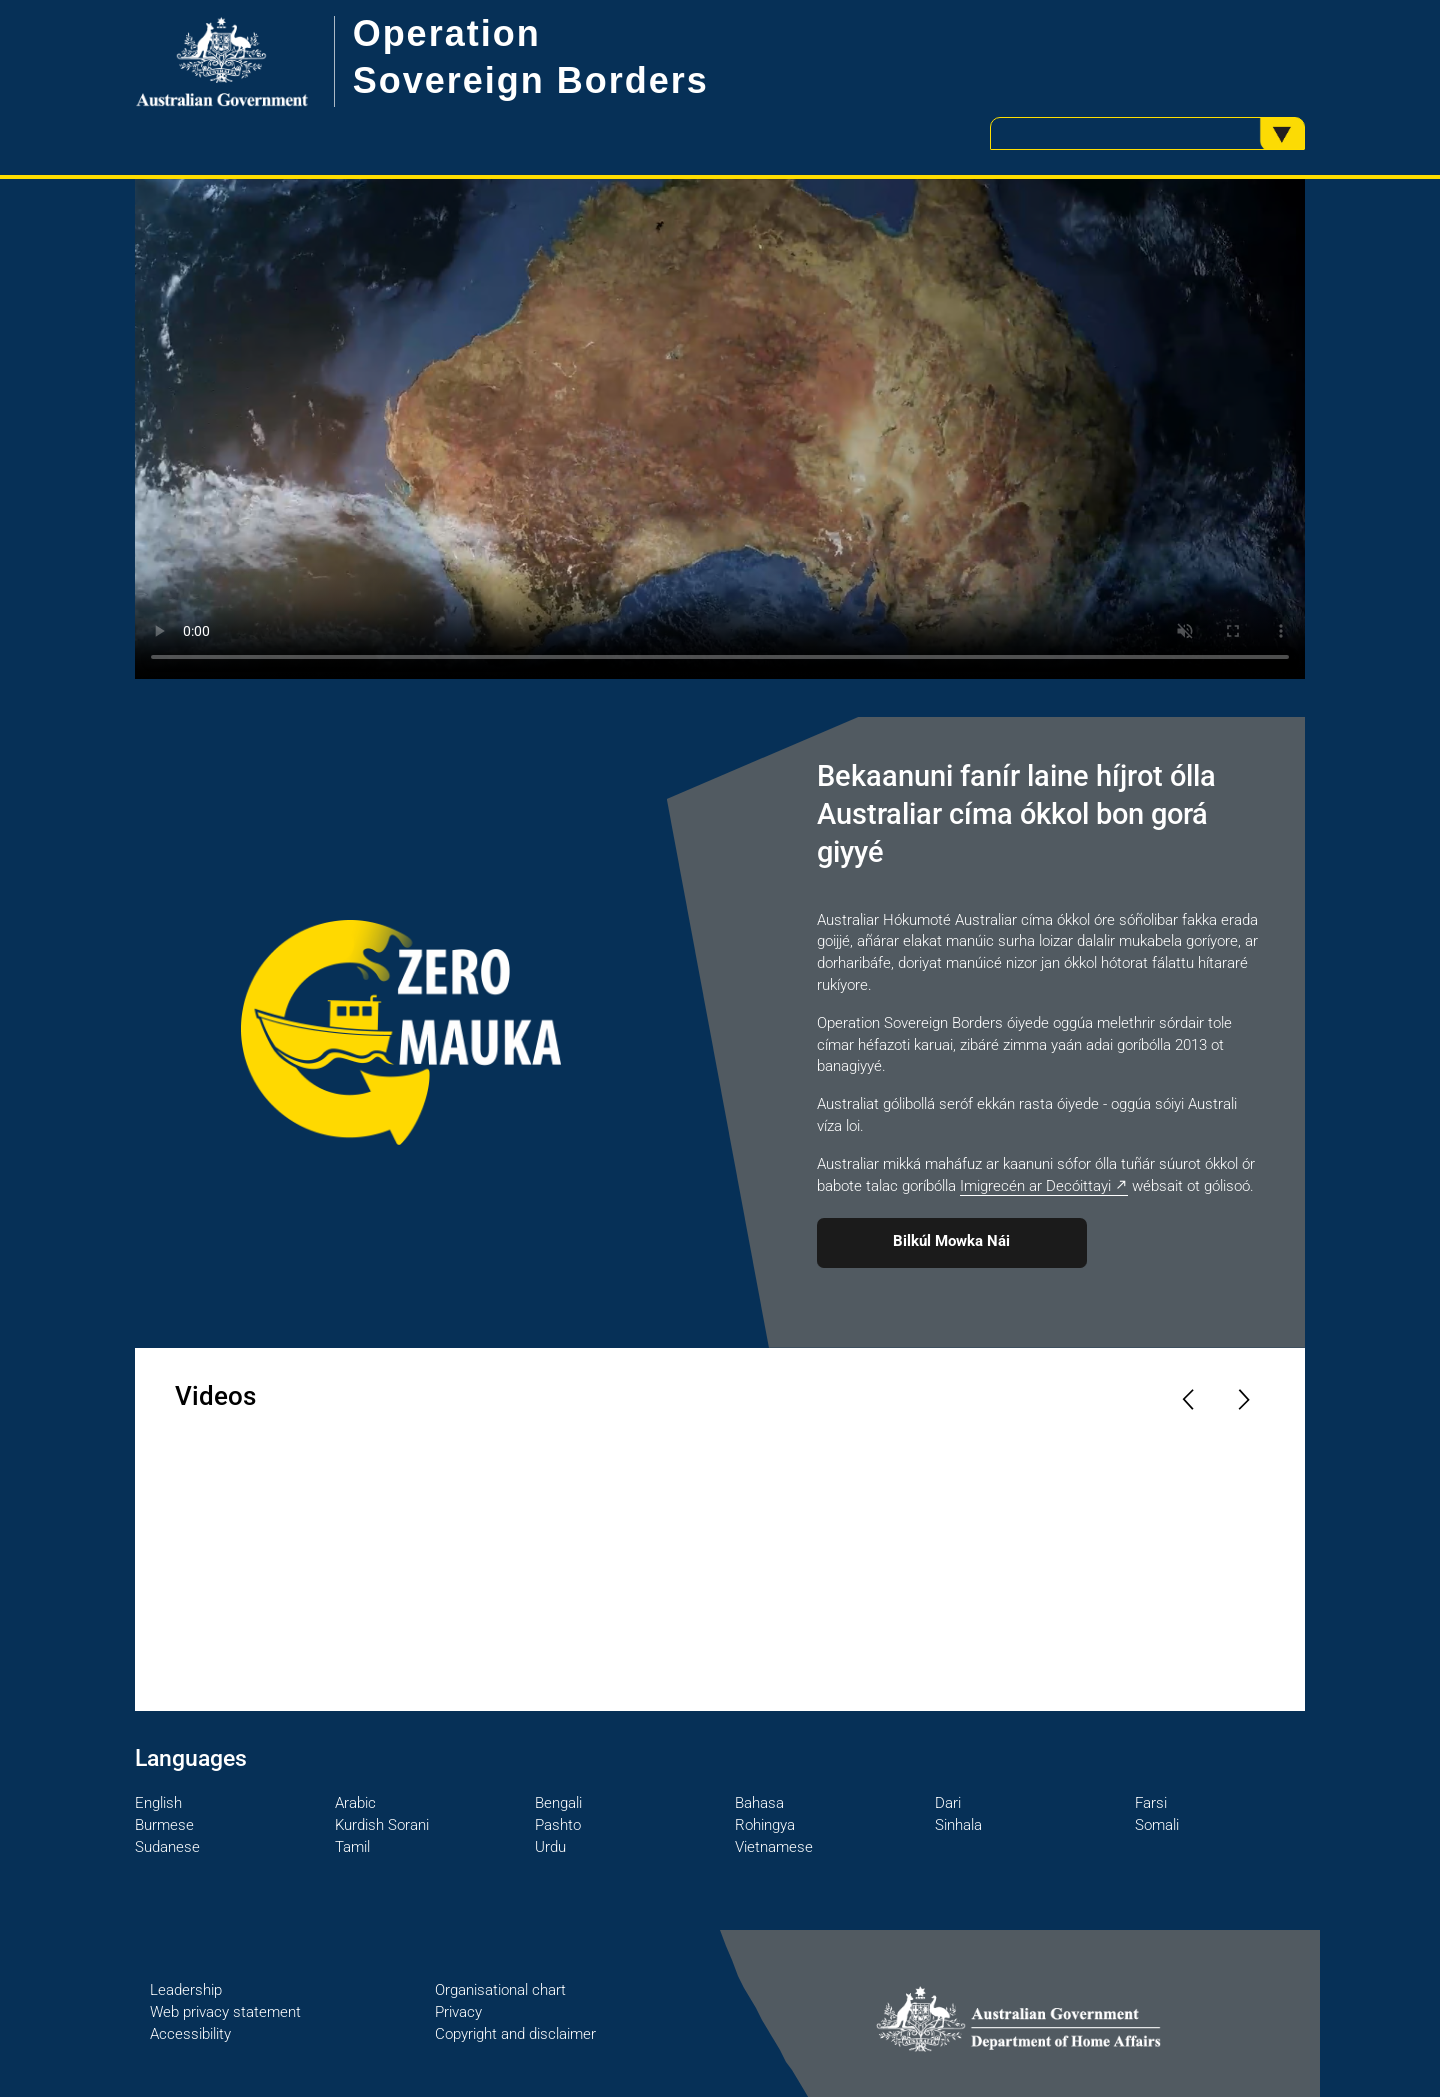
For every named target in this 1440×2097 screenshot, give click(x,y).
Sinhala (958, 1825)
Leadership (186, 1990)
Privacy (458, 2012)
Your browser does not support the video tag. (720, 429)
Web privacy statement (225, 2012)
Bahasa (759, 1803)
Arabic (355, 1803)
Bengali (558, 1803)
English (158, 1803)
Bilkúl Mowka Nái (951, 1241)
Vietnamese (774, 1847)
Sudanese (167, 1847)
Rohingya (765, 1825)
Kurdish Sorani (382, 1825)
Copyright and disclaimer (515, 2034)
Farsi (1151, 1803)
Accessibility (190, 2034)
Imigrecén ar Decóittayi (1035, 1186)
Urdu (550, 1847)
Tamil (352, 1847)
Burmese (164, 1825)
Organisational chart (500, 1990)
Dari (948, 1803)
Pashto (558, 1825)
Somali (1157, 1825)
